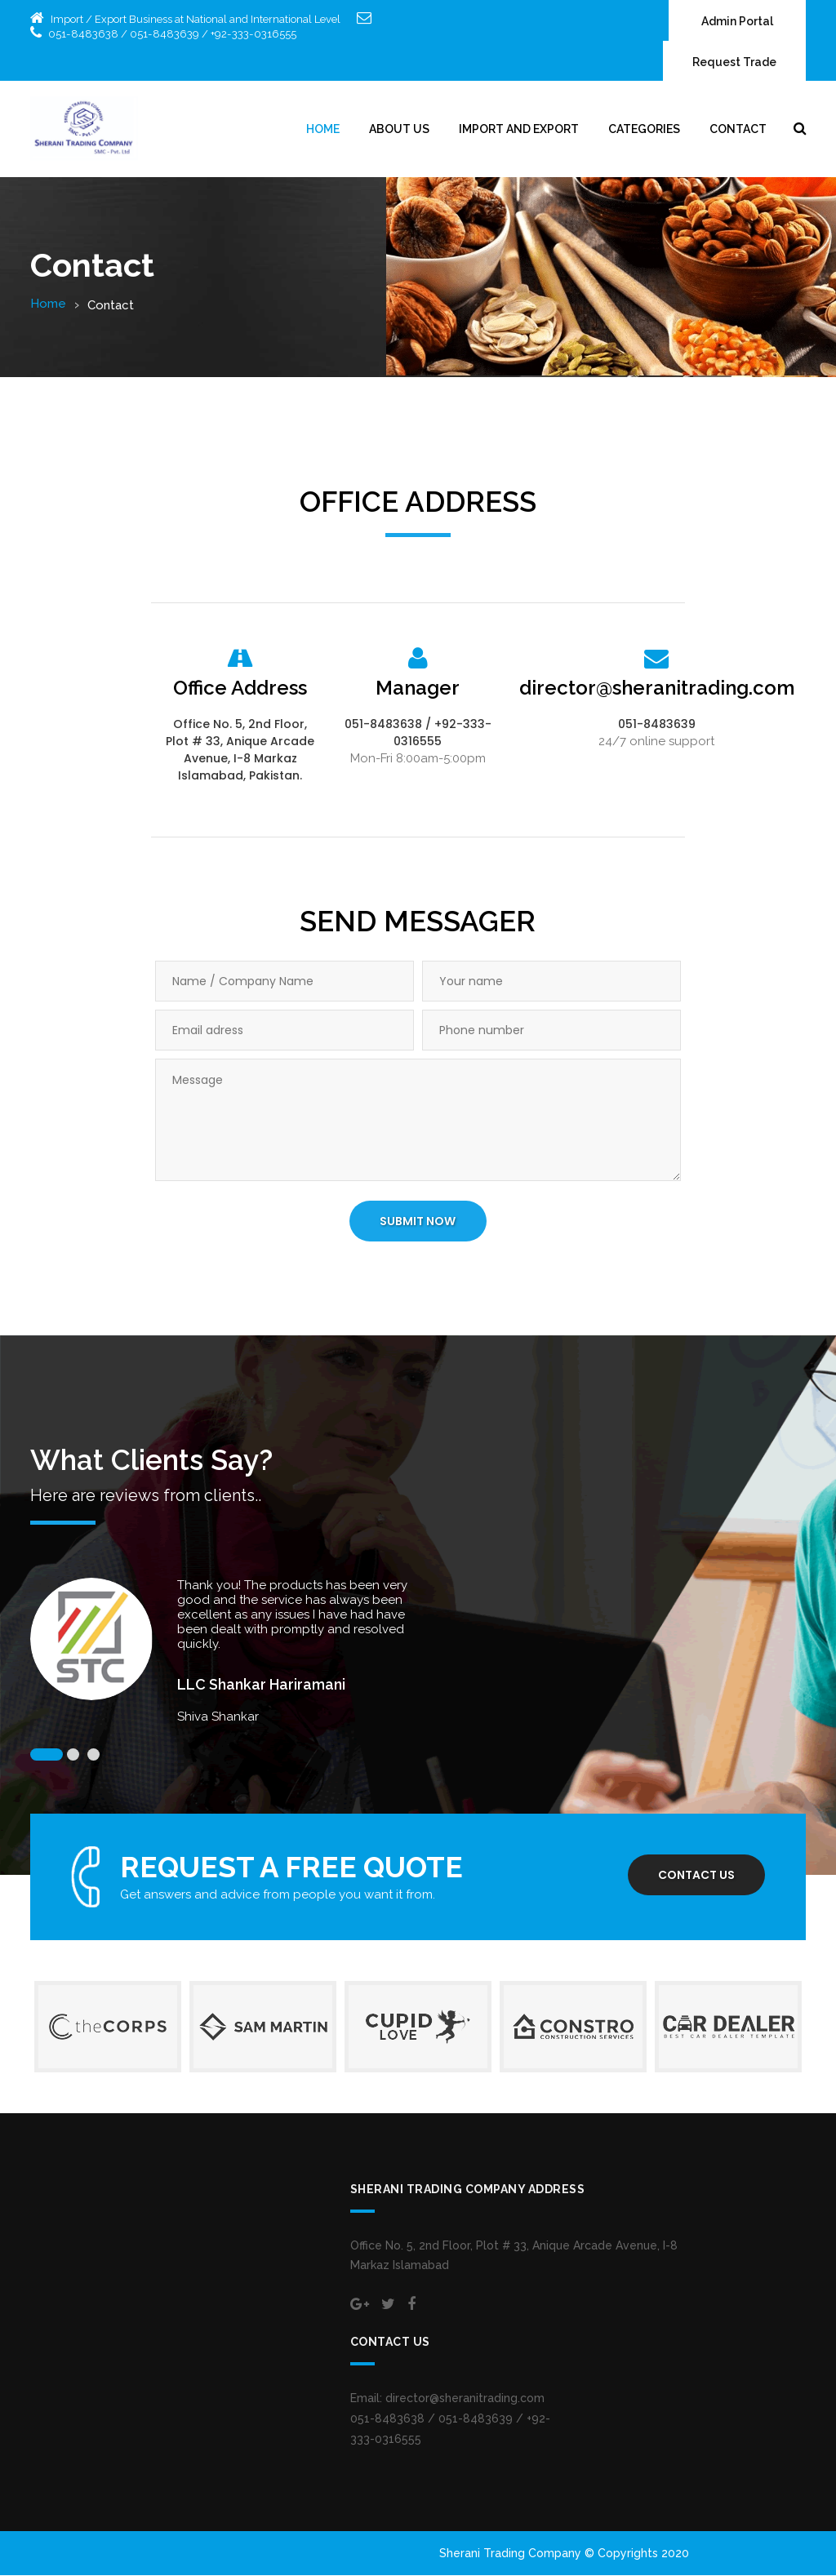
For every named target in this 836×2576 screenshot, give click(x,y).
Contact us (695, 1876)
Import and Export (519, 129)
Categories (644, 129)
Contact (738, 129)
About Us (399, 129)
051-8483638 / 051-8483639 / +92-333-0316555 (170, 34)
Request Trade (734, 62)
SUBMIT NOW (418, 1223)
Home (323, 129)
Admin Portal (736, 22)
